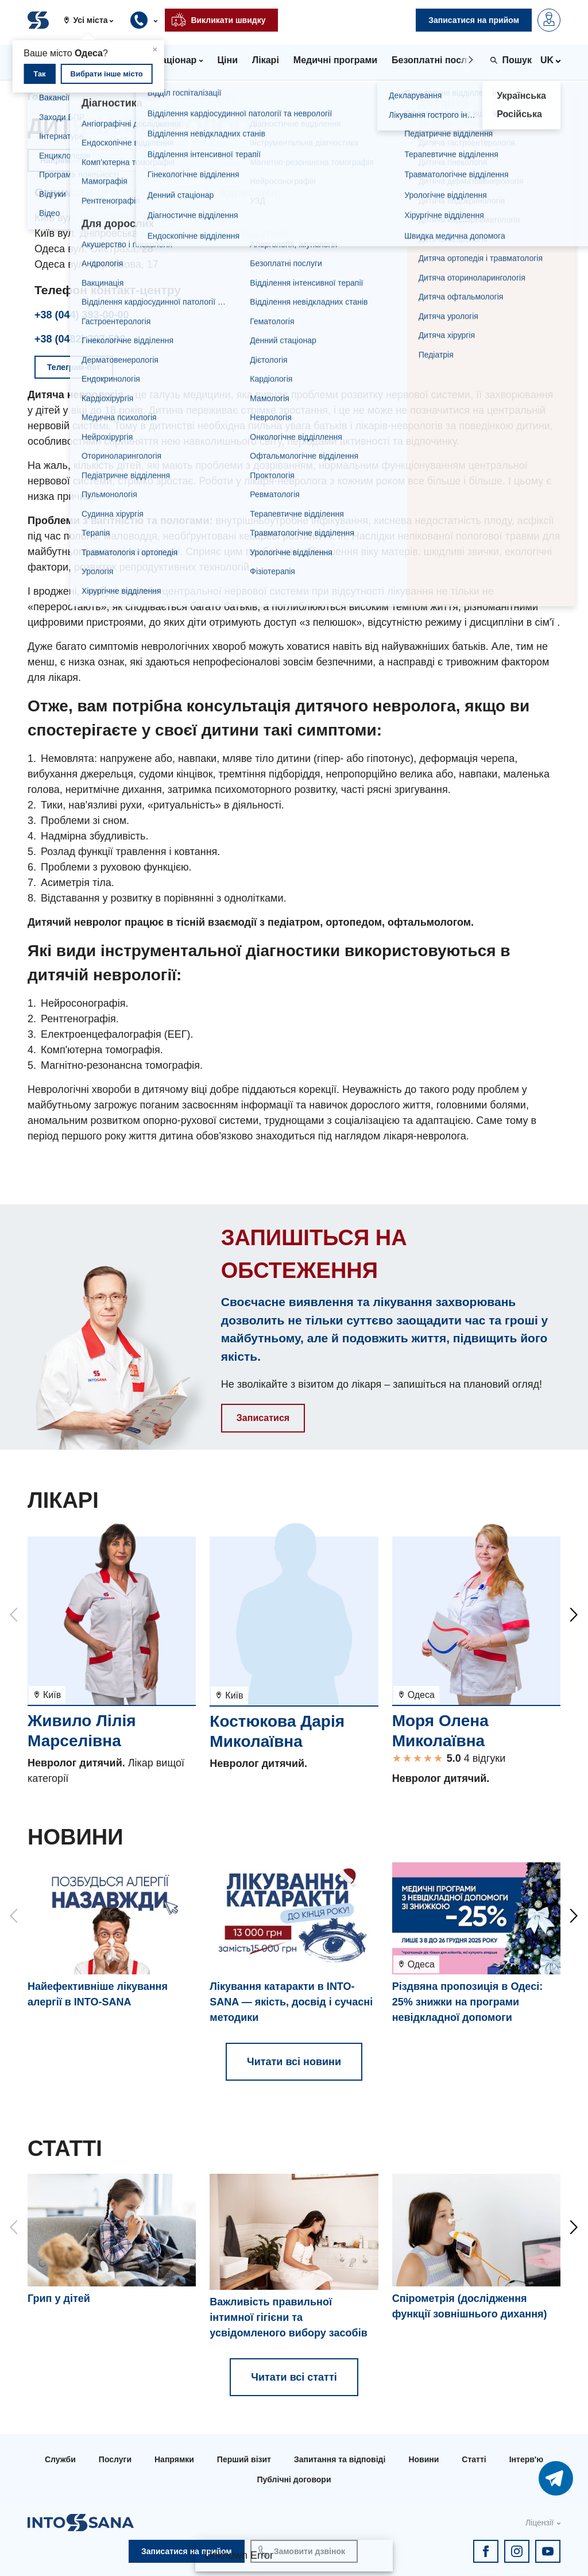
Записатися (263, 1418)
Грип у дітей (59, 2298)
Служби (60, 2459)
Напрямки (105, 97)
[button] (93, 20)
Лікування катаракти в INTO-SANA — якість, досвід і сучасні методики (291, 2002)
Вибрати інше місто (107, 74)
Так (39, 74)
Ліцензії (539, 2522)
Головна (46, 97)
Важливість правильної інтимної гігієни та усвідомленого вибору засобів (288, 2317)
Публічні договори (294, 2479)
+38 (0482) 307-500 (80, 339)
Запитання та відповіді (339, 2459)
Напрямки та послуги (86, 160)
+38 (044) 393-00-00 (81, 315)
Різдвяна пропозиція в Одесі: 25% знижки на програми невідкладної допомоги (467, 2002)
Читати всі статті (294, 2377)
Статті (474, 2459)
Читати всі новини (294, 2061)
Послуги (115, 2459)
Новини (423, 2459)
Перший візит (244, 2459)
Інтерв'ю (526, 2459)
